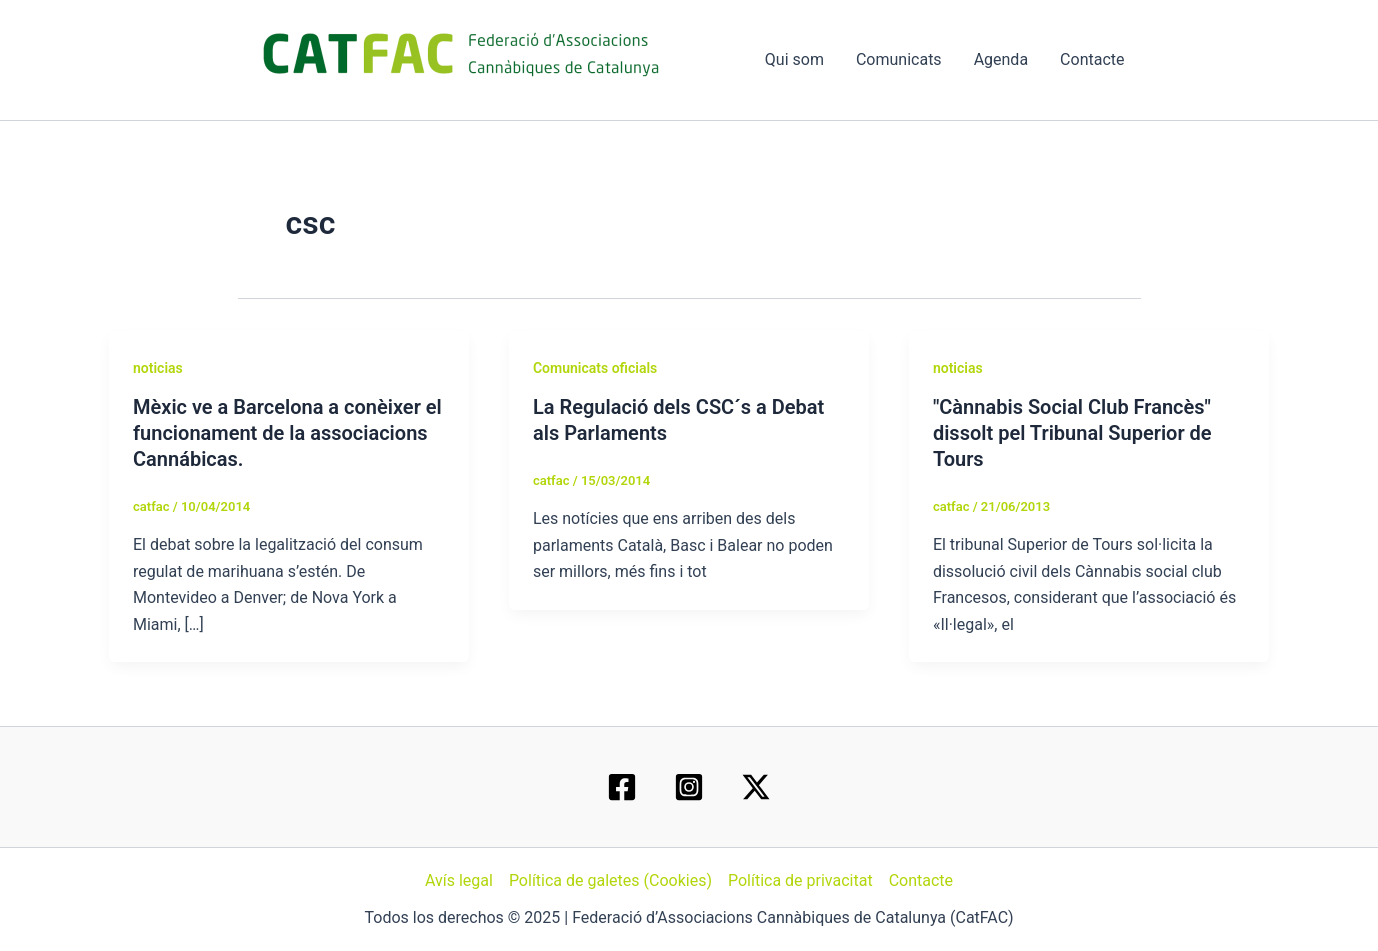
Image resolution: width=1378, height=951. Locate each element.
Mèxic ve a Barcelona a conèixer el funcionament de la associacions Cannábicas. (287, 433)
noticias (158, 368)
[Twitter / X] (756, 787)
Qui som (794, 59)
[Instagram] (689, 787)
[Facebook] (622, 787)
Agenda (1001, 59)
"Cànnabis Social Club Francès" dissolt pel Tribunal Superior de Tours (1072, 433)
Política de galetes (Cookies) (610, 880)
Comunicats (899, 59)
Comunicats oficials (595, 368)
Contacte (1092, 59)
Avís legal (459, 880)
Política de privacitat (800, 880)
